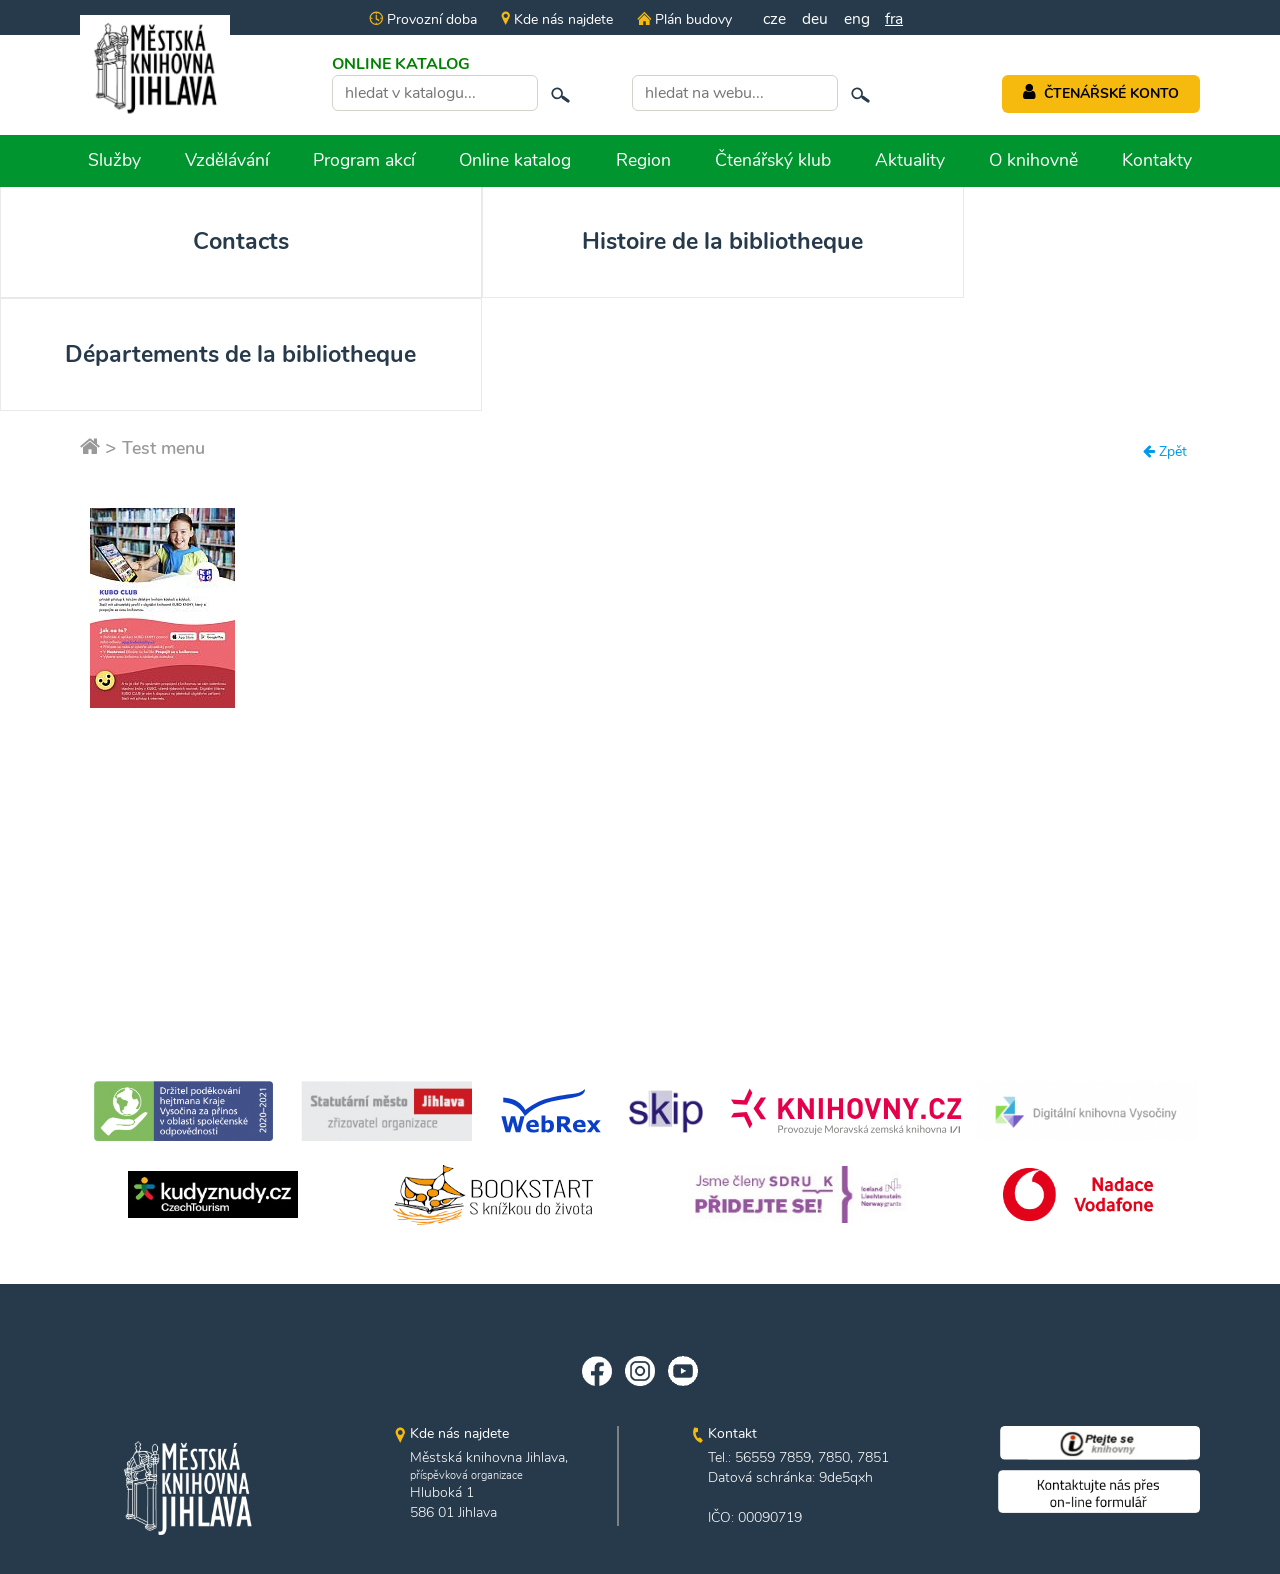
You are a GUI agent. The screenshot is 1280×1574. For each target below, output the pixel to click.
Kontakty (1157, 160)
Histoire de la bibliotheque (384, 260)
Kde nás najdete (555, 19)
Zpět (1165, 376)
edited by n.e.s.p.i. (640, 1521)
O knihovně (1033, 160)
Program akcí (364, 160)
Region (643, 160)
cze (774, 19)
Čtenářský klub (773, 160)
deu (815, 19)
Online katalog (515, 160)
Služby (114, 160)
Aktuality (910, 160)
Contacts (128, 243)
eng (857, 19)
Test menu (166, 372)
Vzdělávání (227, 160)
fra (895, 19)
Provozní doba (421, 19)
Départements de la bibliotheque (640, 260)
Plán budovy (682, 19)
